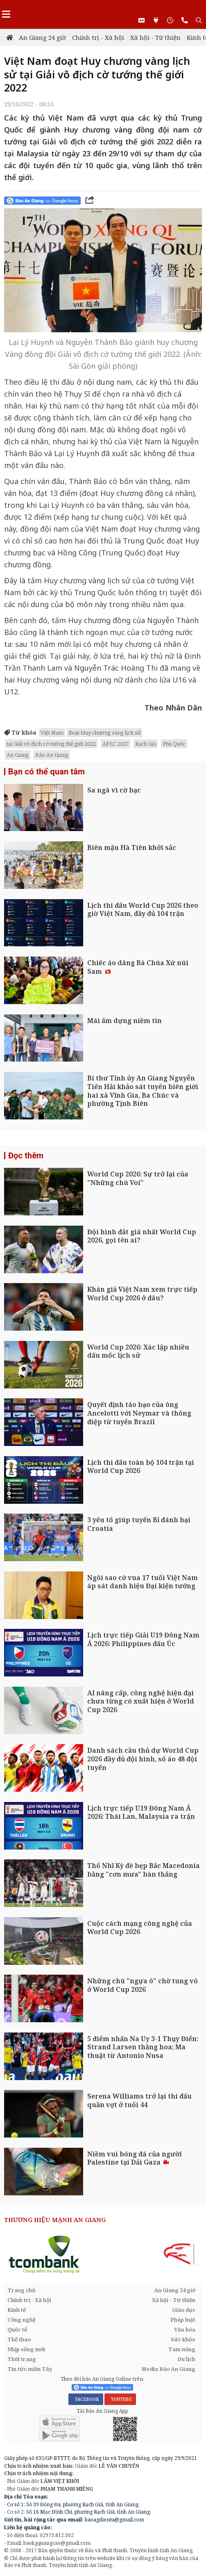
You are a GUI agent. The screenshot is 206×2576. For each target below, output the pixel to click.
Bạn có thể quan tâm (46, 771)
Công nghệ (21, 2319)
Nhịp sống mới (26, 2349)
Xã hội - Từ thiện (155, 37)
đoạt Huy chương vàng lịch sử (104, 732)
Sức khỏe (183, 2339)
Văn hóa (184, 2329)
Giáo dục (183, 2309)
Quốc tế (17, 2329)
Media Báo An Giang (168, 2369)
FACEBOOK (85, 2399)
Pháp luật (182, 2319)
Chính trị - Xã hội (98, 37)
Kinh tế (16, 2309)
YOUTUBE (120, 2399)
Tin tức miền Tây (29, 2369)
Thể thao (19, 2339)
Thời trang (21, 2359)
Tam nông (181, 2349)
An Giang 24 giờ (42, 37)
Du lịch (186, 2359)
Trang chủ (21, 2290)
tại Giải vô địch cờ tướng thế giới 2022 (51, 743)
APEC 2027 (115, 743)
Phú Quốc (174, 743)
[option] (103, 2254)
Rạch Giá (145, 743)
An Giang (18, 754)
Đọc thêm (25, 1155)
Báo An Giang (51, 754)
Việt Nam (52, 732)
